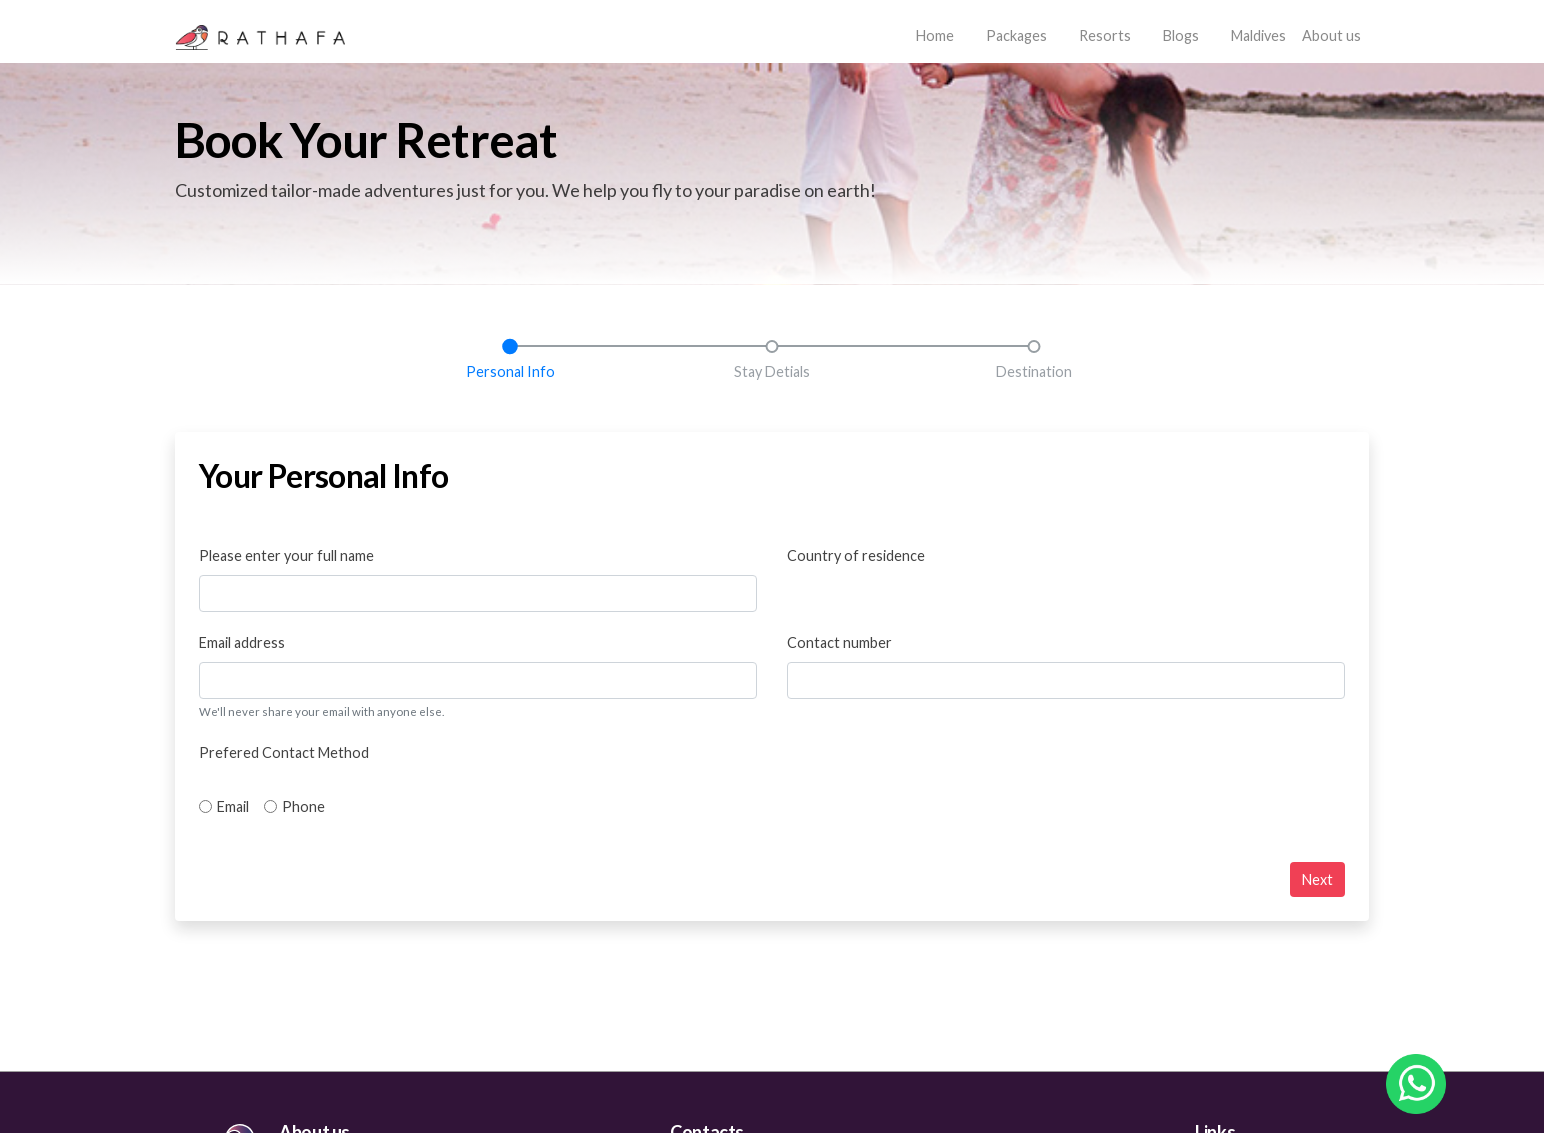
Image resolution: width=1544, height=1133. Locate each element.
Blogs (1181, 35)
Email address (242, 642)
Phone (303, 806)
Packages (1016, 35)
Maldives (1258, 35)
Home (939, 33)
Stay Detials (772, 371)
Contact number (839, 642)
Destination (1034, 371)
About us (1331, 35)
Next (1317, 879)
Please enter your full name (286, 555)
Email (233, 806)
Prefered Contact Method (284, 752)
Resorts (1105, 35)
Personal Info (510, 371)
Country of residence (856, 555)
